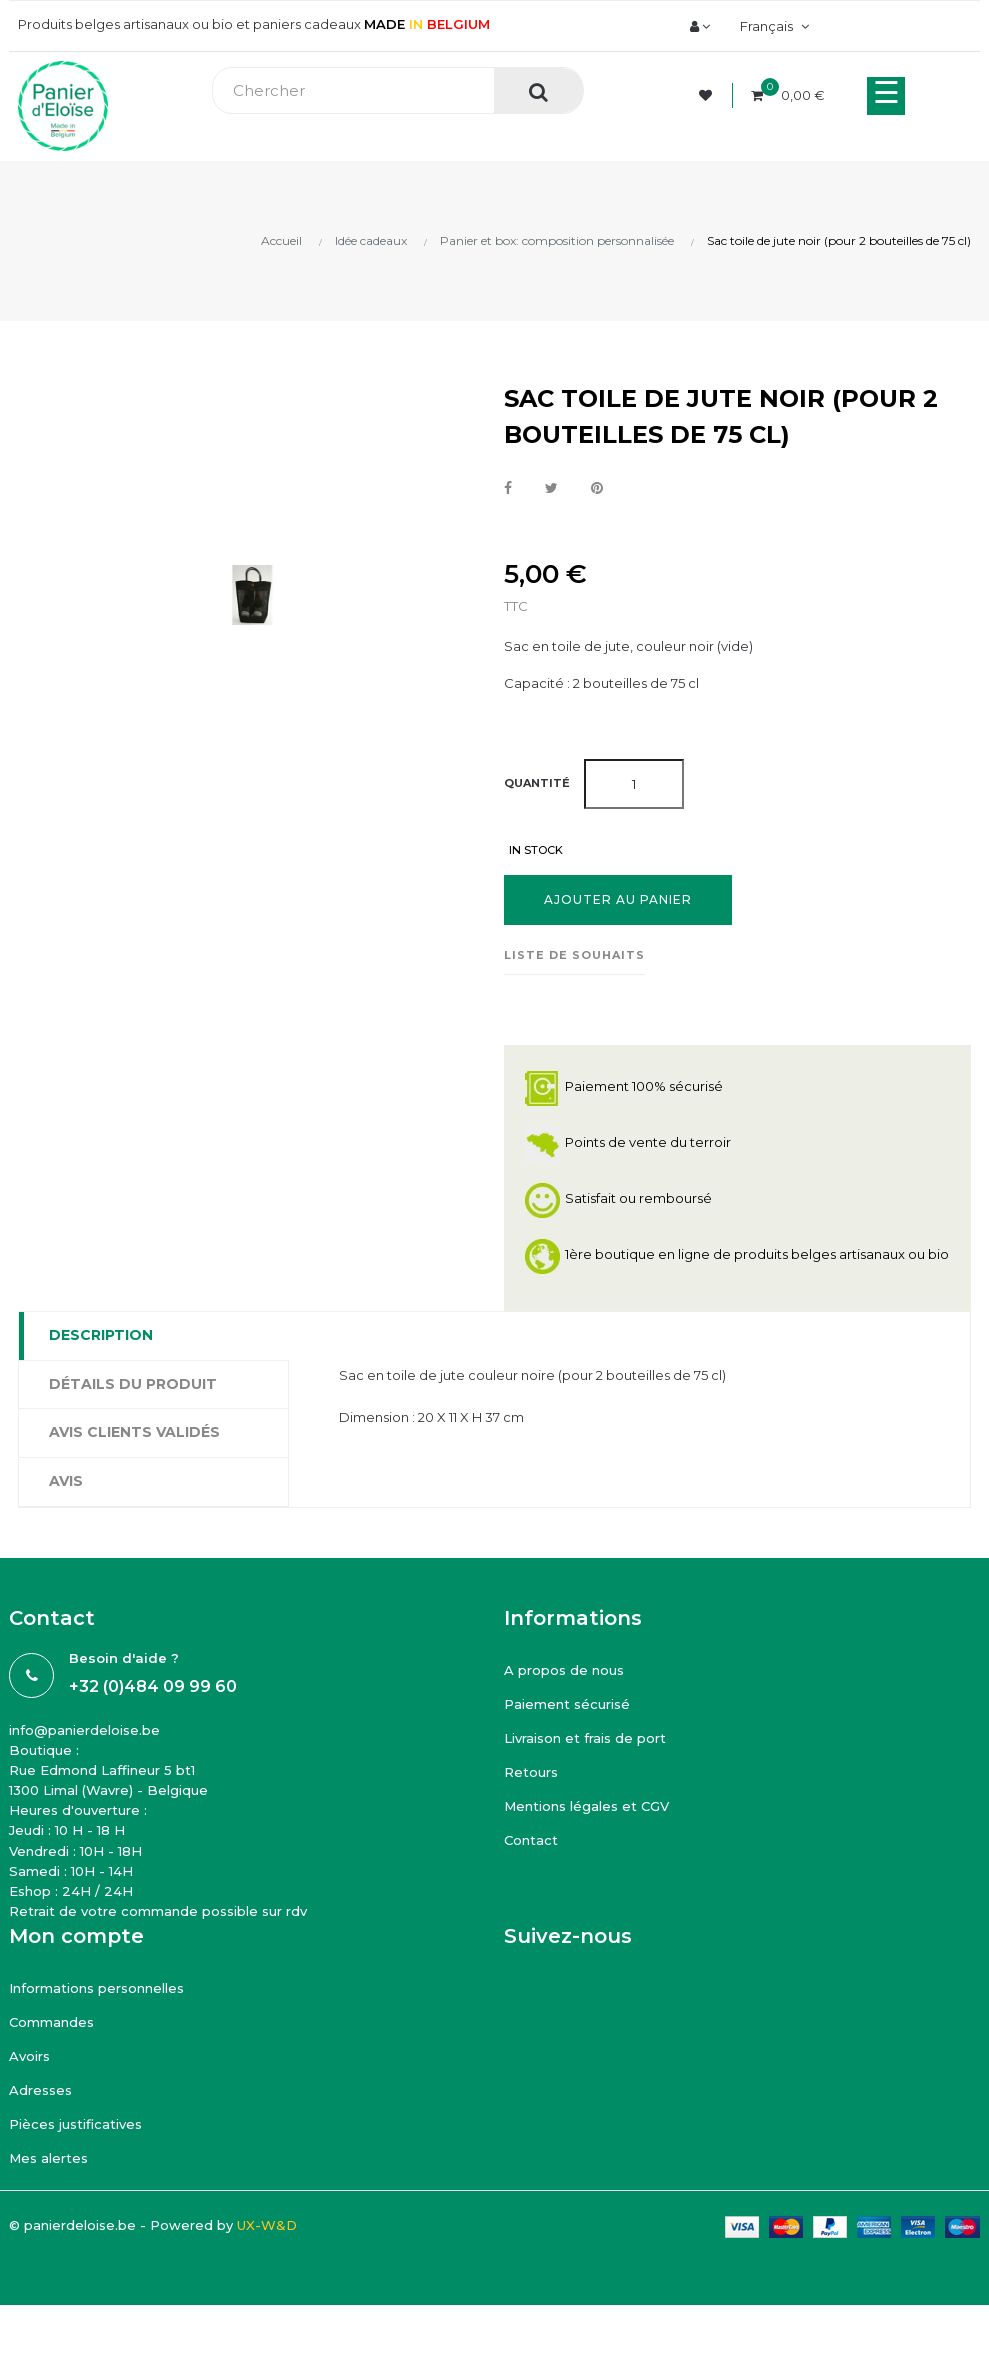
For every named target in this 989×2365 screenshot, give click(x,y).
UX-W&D (267, 2225)
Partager (508, 489)
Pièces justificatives (75, 2124)
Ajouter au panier (618, 899)
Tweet (551, 489)
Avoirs (29, 2056)
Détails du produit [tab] (133, 1384)
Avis (66, 1481)
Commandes (51, 2022)
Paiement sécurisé (567, 1704)
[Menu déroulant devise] (772, 26)
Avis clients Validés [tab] (134, 1432)
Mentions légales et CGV (586, 1806)
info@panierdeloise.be (84, 1730)
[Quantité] (634, 784)
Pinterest (597, 489)
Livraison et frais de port (585, 1738)
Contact (531, 1840)
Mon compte (76, 1936)
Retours (531, 1772)
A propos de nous (564, 1670)
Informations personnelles (96, 1988)
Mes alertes (48, 2158)
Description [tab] (101, 1335)
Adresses (40, 2090)
